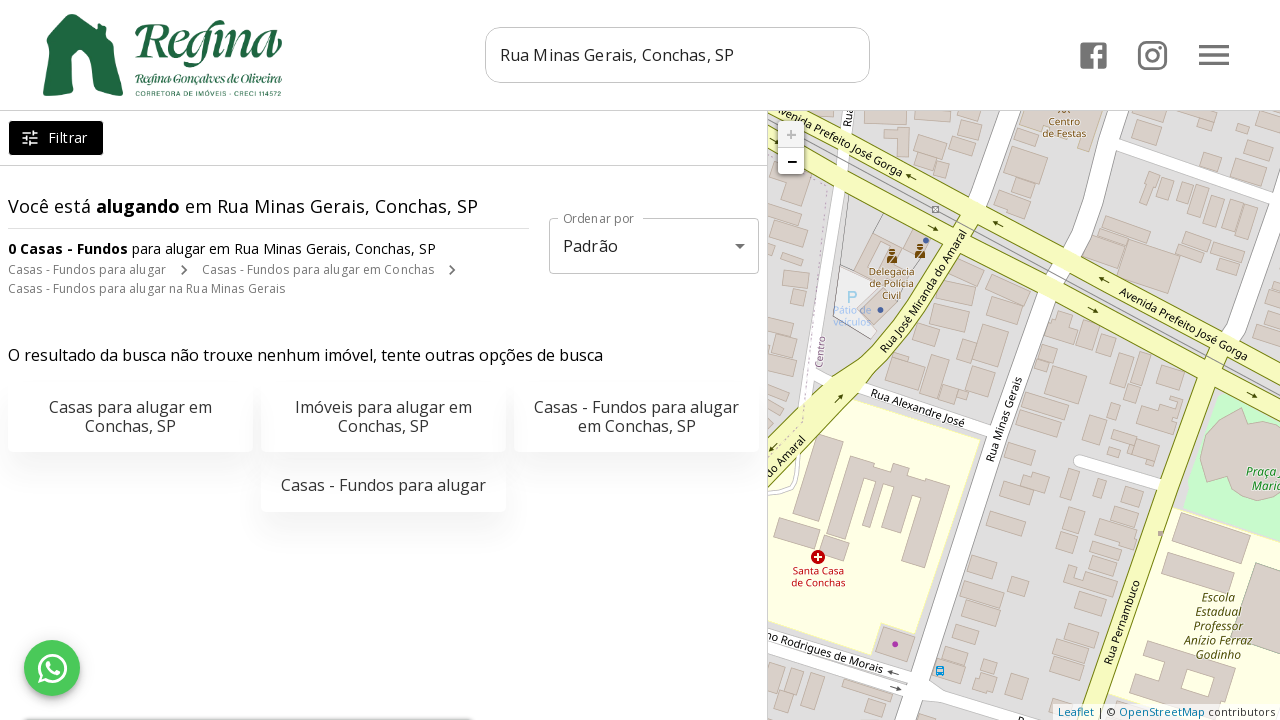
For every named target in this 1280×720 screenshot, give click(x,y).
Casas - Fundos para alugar (87, 269)
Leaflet (1076, 711)
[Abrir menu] (1214, 55)
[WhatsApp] (52, 668)
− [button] (792, 161)
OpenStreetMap (1162, 711)
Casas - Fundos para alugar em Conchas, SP (636, 416)
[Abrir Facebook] (1093, 55)
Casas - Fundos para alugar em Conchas (318, 269)
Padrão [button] (590, 246)
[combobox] (677, 55)
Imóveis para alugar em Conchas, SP (383, 416)
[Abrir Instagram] (1152, 55)
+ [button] (791, 134)
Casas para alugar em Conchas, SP (130, 416)
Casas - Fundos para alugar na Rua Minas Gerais (146, 288)
